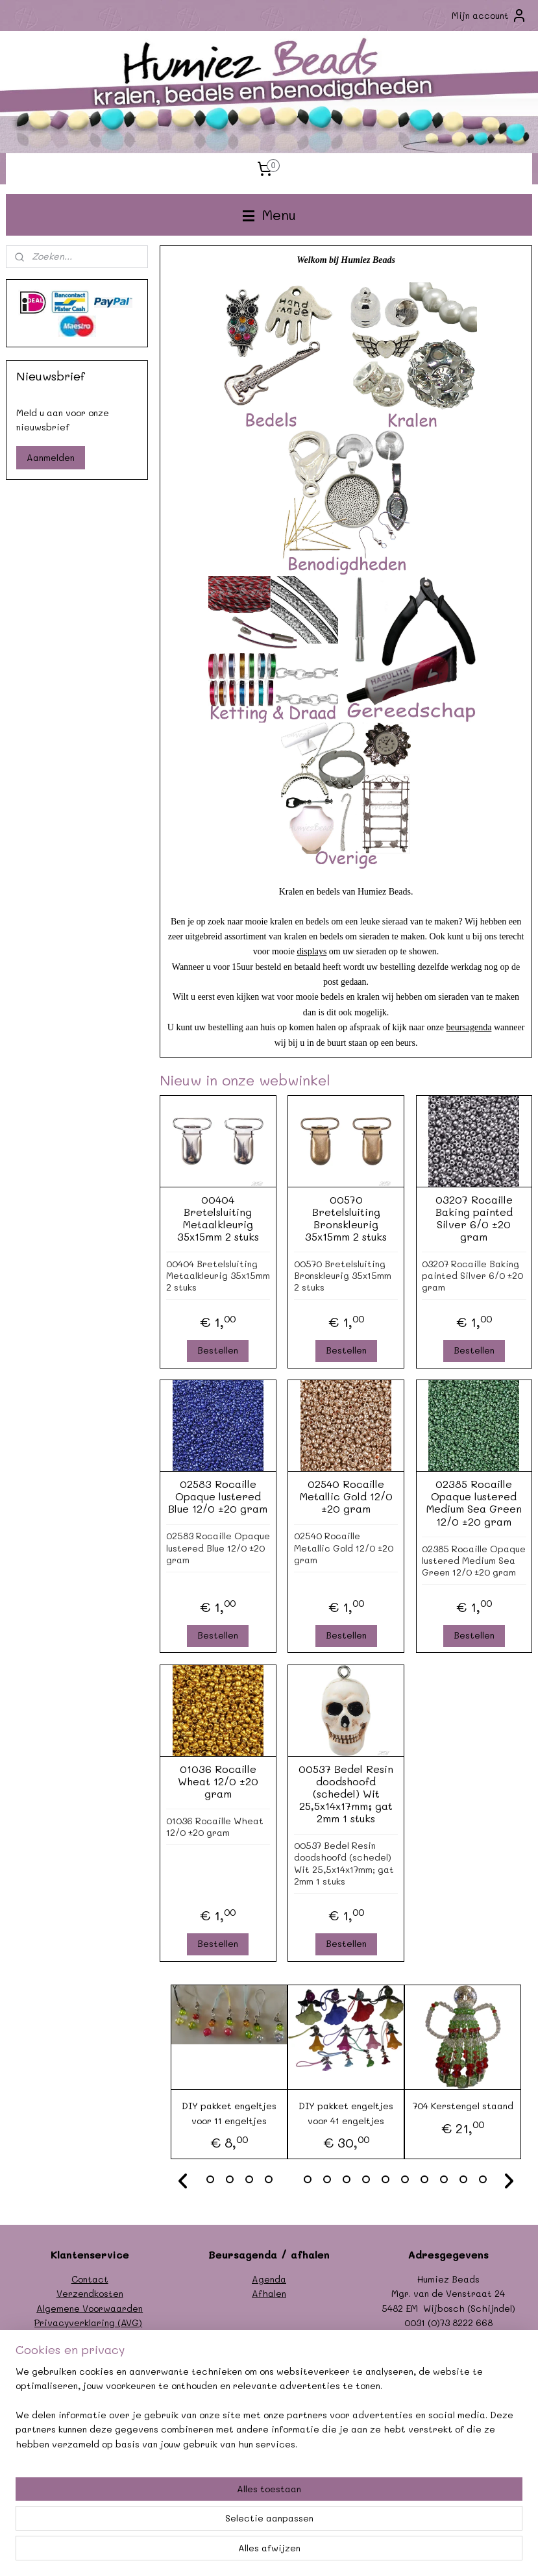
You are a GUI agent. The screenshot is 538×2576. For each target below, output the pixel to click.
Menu (269, 214)
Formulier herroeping (90, 2337)
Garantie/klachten (89, 2352)
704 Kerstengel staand (463, 2106)
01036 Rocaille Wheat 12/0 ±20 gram (218, 1781)
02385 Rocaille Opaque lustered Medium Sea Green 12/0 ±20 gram (474, 1503)
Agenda (269, 2279)
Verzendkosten (89, 2293)
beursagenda (468, 1028)
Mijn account (489, 15)
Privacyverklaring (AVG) (88, 2322)
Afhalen (269, 2293)
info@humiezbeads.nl (462, 2337)
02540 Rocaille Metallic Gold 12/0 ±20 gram (345, 1496)
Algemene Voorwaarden (89, 2308)
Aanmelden (51, 457)
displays (311, 952)
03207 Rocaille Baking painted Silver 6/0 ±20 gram (474, 1218)
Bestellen (217, 1350)
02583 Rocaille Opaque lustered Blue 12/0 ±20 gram (217, 1496)
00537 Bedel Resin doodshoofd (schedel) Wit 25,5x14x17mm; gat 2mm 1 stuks (346, 1794)
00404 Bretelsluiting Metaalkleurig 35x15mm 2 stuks (218, 1218)
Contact (89, 2279)
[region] (183, 2510)
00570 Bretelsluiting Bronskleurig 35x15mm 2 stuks (346, 1218)
